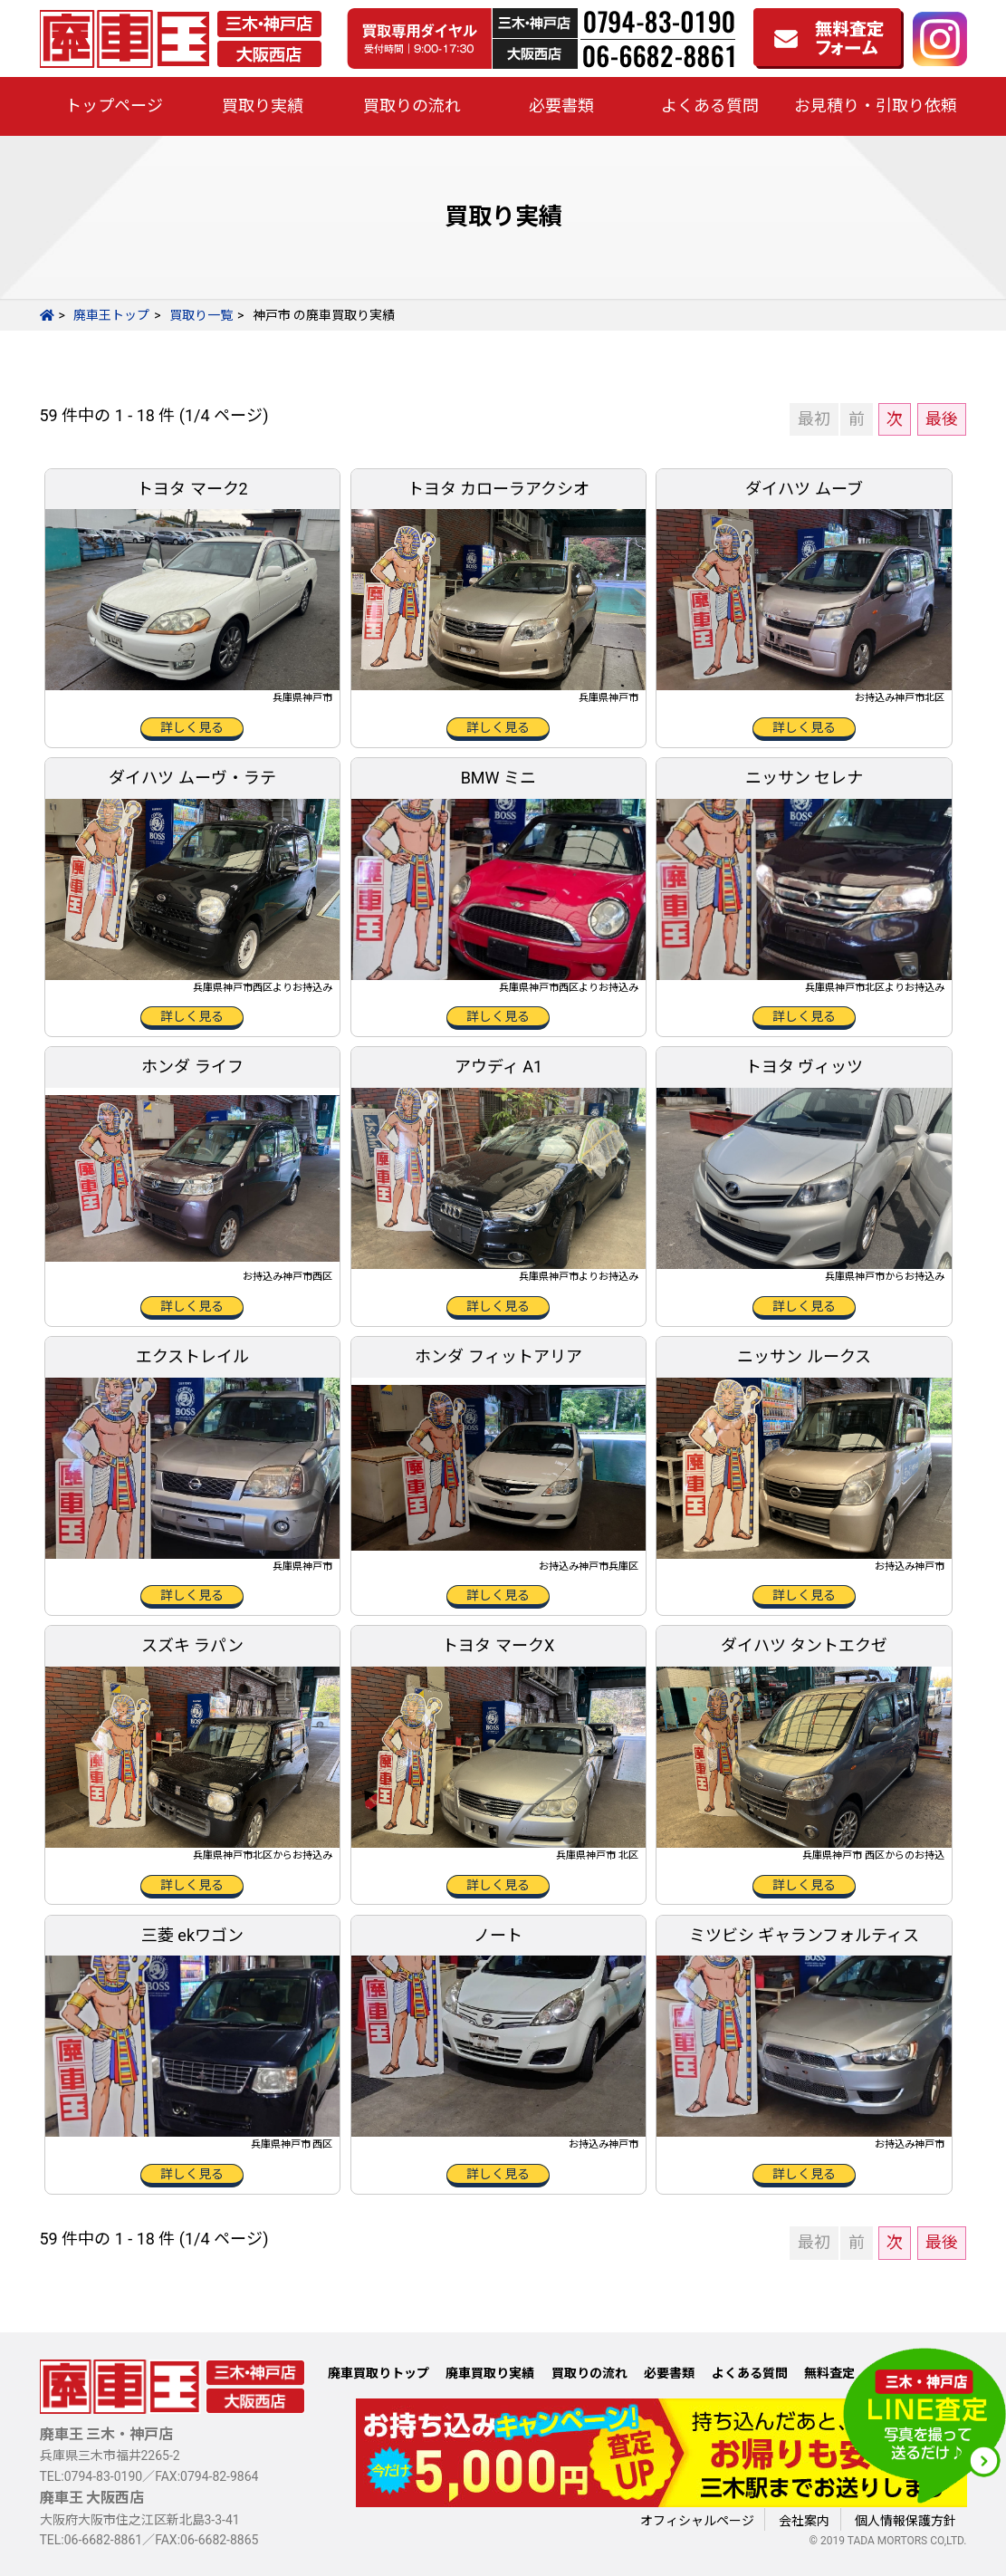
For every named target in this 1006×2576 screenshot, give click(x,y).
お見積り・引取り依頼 (875, 105)
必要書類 (561, 105)
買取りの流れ (412, 105)
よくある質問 (710, 105)
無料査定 (829, 2373)
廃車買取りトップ (378, 2373)
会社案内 (804, 2521)
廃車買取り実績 (490, 2373)
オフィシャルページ (697, 2521)
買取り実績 (262, 105)
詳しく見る (192, 727)
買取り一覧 (201, 315)
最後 (941, 418)
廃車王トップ (111, 315)
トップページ (114, 105)
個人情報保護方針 (905, 2521)
